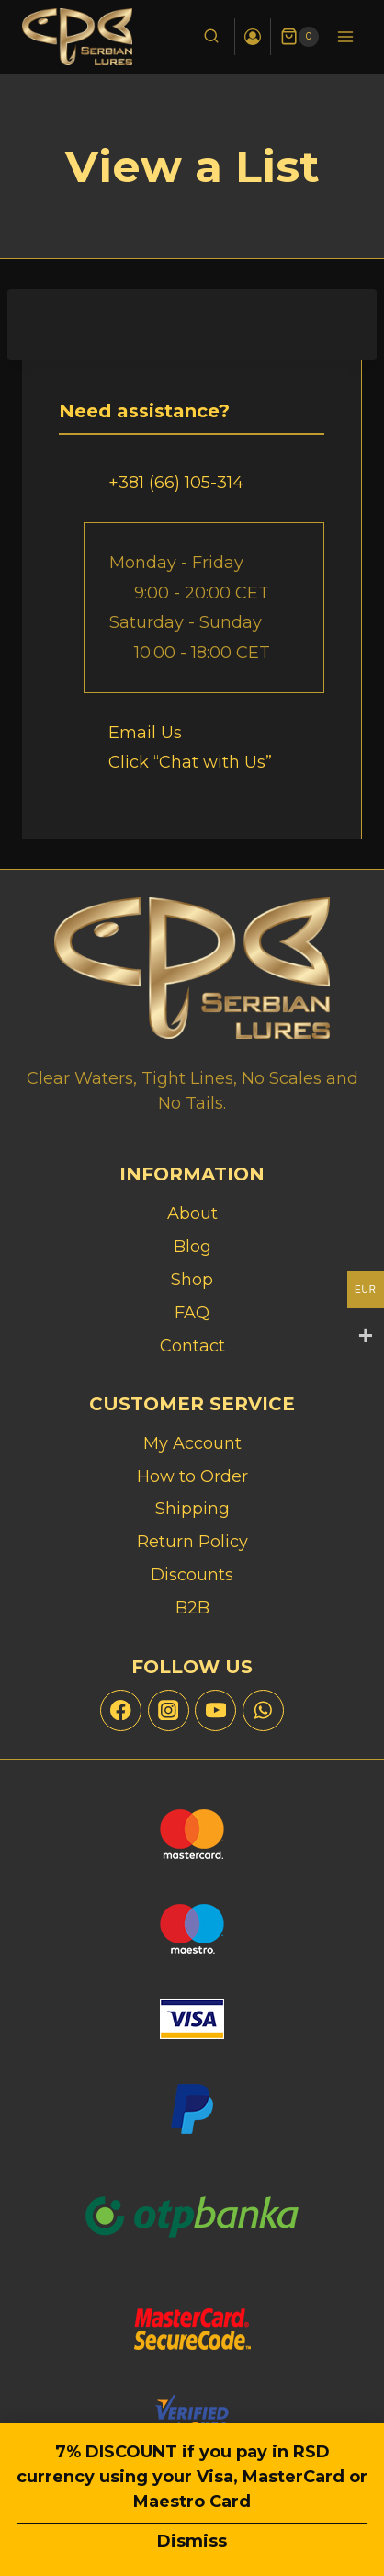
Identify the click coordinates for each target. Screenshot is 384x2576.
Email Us (145, 733)
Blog (192, 1247)
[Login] (252, 36)
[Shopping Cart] (299, 37)
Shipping (192, 1509)
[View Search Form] (211, 37)
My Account (192, 1443)
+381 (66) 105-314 (175, 483)
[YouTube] (215, 1710)
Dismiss (192, 2541)
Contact (192, 1346)
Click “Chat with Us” (190, 762)
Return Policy (192, 1542)
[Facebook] (120, 1710)
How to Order (192, 1476)
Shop (192, 1280)
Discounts (192, 1575)
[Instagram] (168, 1710)
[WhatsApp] (263, 1710)
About (192, 1213)
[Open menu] (345, 36)
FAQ (192, 1313)
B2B (192, 1608)
